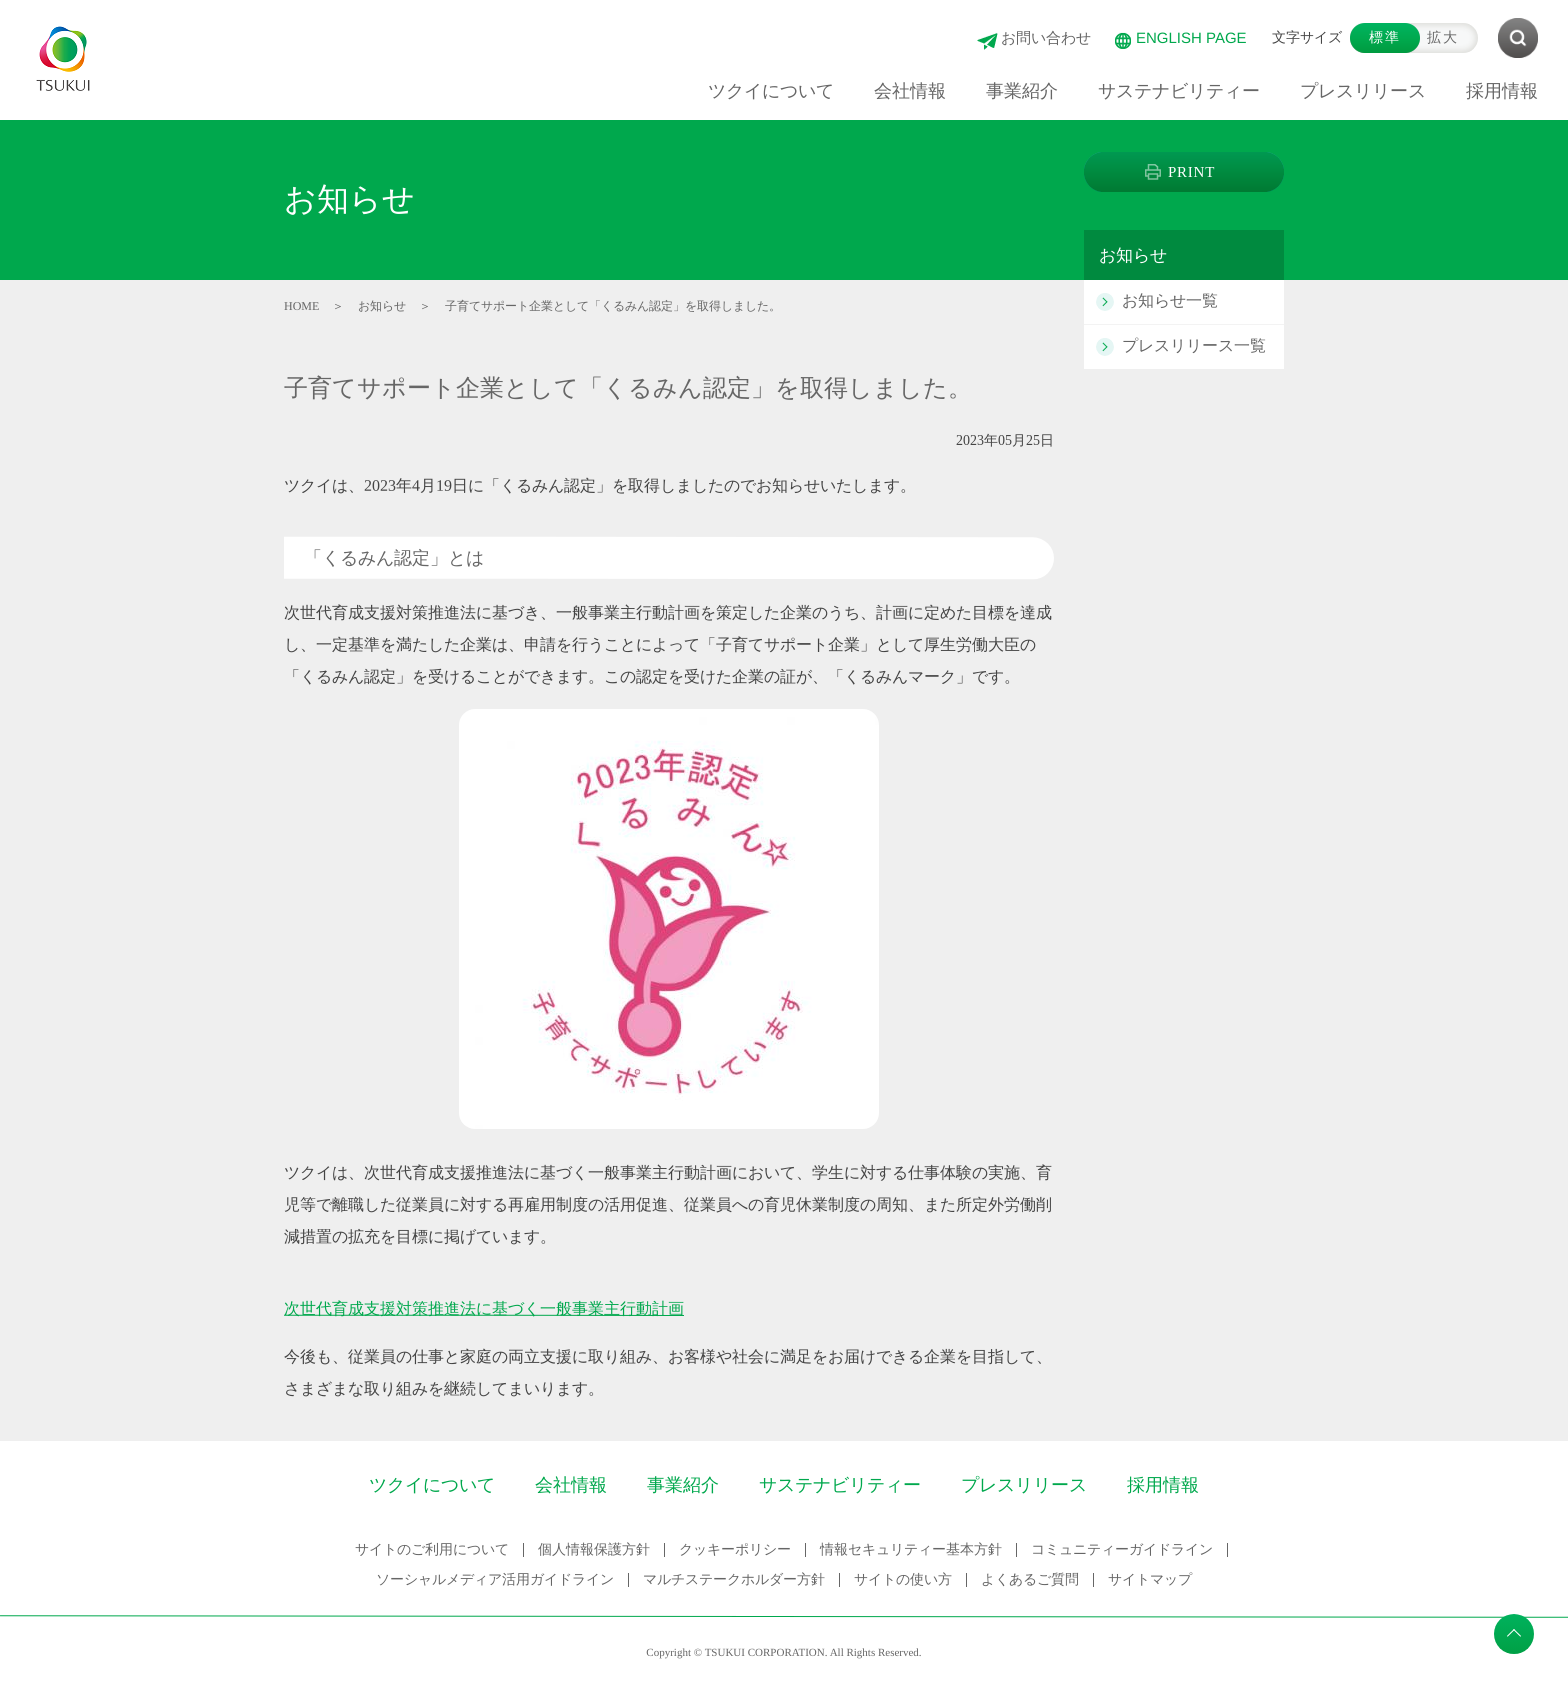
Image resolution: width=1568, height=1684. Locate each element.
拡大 (1443, 37)
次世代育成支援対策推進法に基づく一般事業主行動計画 (484, 1308)
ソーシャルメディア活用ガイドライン (495, 1579)
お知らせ (382, 306)
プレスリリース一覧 (1194, 345)
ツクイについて (432, 1485)
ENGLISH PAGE (1191, 37)
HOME (301, 306)
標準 (1385, 37)
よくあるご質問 (1030, 1579)
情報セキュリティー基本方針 (910, 1549)
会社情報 (571, 1485)
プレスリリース (1024, 1485)
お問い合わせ (1046, 37)
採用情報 (1163, 1485)
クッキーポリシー (734, 1549)
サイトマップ (1150, 1579)
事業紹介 (683, 1485)
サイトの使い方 (903, 1579)
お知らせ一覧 (1170, 300)
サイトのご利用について (431, 1549)
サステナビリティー (840, 1485)
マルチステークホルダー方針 (734, 1579)
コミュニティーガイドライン (1121, 1549)
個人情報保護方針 (593, 1549)
